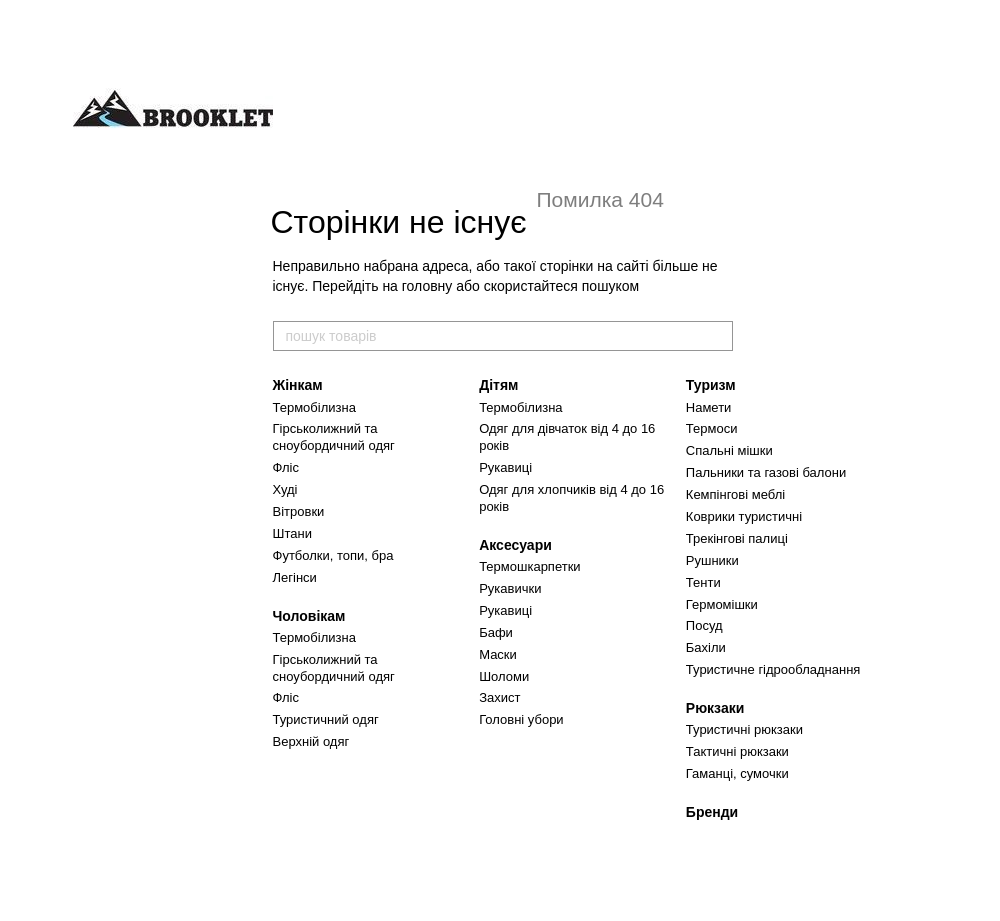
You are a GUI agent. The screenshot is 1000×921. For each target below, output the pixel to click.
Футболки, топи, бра (333, 555)
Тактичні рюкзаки (737, 751)
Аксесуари (515, 545)
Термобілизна (314, 407)
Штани (292, 533)
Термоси (712, 428)
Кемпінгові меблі (735, 494)
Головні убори (521, 719)
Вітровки (299, 511)
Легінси (295, 577)
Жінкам (298, 385)
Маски (498, 654)
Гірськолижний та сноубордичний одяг (334, 437)
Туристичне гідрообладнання (773, 669)
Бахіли (706, 647)
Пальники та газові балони (766, 472)
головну (427, 286)
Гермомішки (722, 604)
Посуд (704, 625)
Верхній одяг (311, 741)
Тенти (703, 582)
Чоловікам (309, 616)
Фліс (286, 467)
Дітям (498, 385)
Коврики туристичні (744, 516)
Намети (709, 407)
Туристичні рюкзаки (744, 729)
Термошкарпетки (529, 566)
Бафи (496, 632)
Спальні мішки (729, 450)
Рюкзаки (715, 708)
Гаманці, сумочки (737, 773)
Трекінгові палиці (737, 538)
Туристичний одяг (326, 719)
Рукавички (510, 588)
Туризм (711, 385)
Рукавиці (505, 467)
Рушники (712, 560)
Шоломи (504, 676)
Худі (285, 489)
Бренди (712, 812)
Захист (499, 697)
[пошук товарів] (717, 336)
